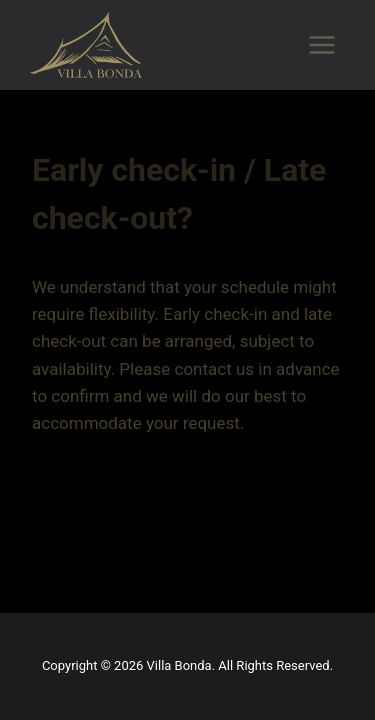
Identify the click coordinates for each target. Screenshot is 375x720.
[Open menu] (321, 44)
